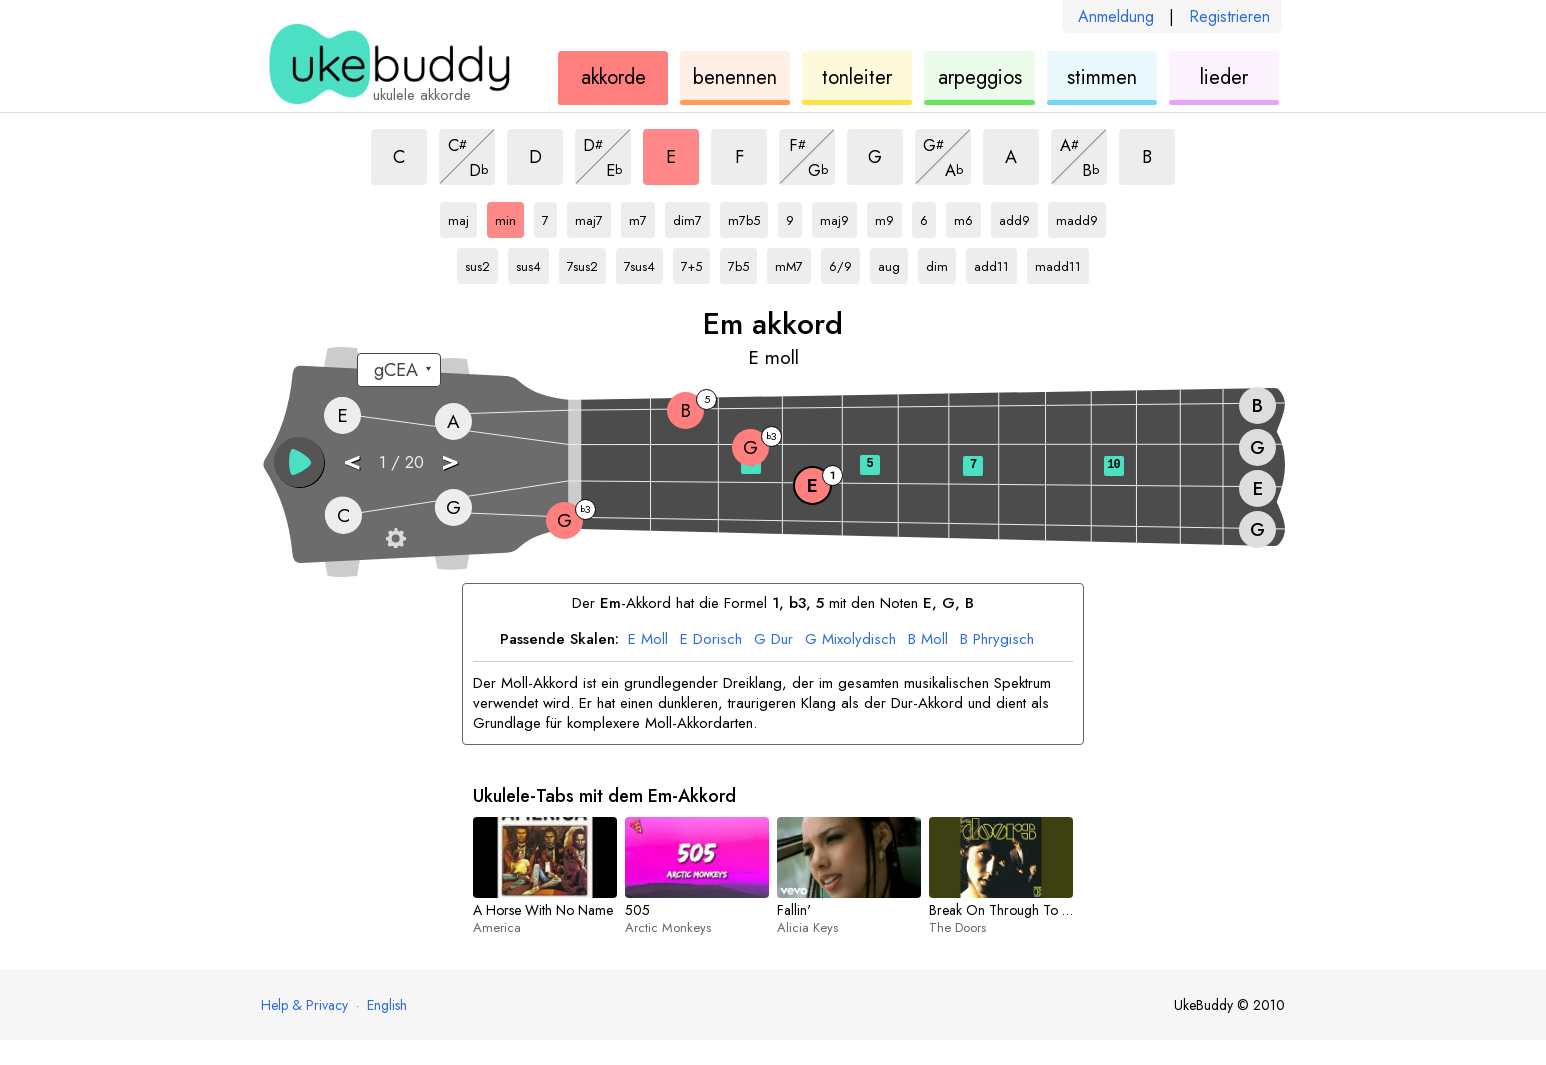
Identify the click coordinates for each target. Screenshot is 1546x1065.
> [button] (450, 460)
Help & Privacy (304, 1005)
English (387, 1005)
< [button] (352, 460)
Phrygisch (997, 640)
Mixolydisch (850, 640)
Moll (648, 640)
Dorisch (711, 640)
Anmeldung (1116, 16)
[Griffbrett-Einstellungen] (396, 538)
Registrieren (1229, 16)
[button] (299, 462)
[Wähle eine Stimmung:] (399, 370)
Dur (773, 640)
